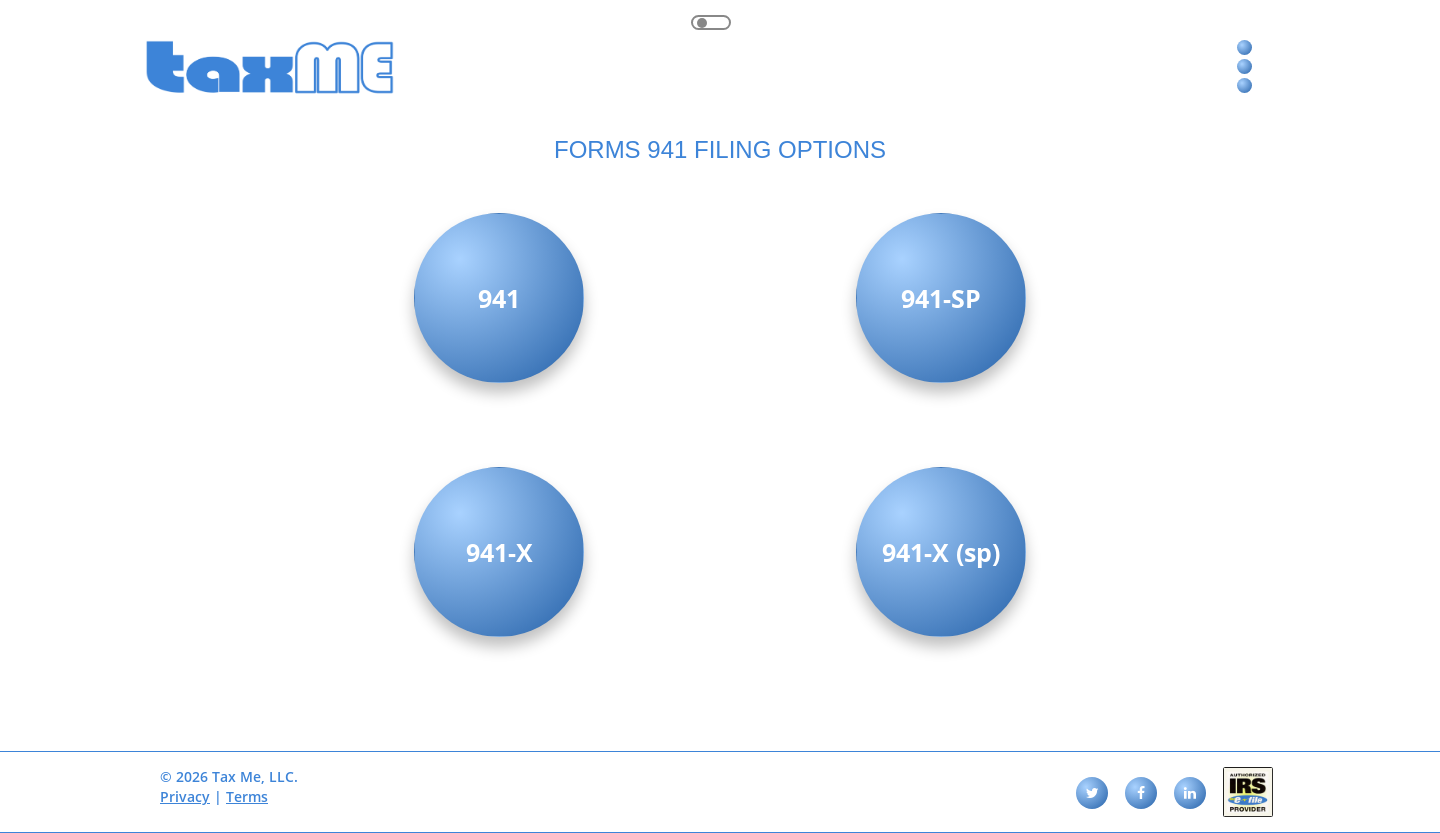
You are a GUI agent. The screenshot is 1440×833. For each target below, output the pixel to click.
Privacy (185, 796)
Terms (247, 796)
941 (499, 298)
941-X (499, 552)
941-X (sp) (941, 552)
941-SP (941, 298)
